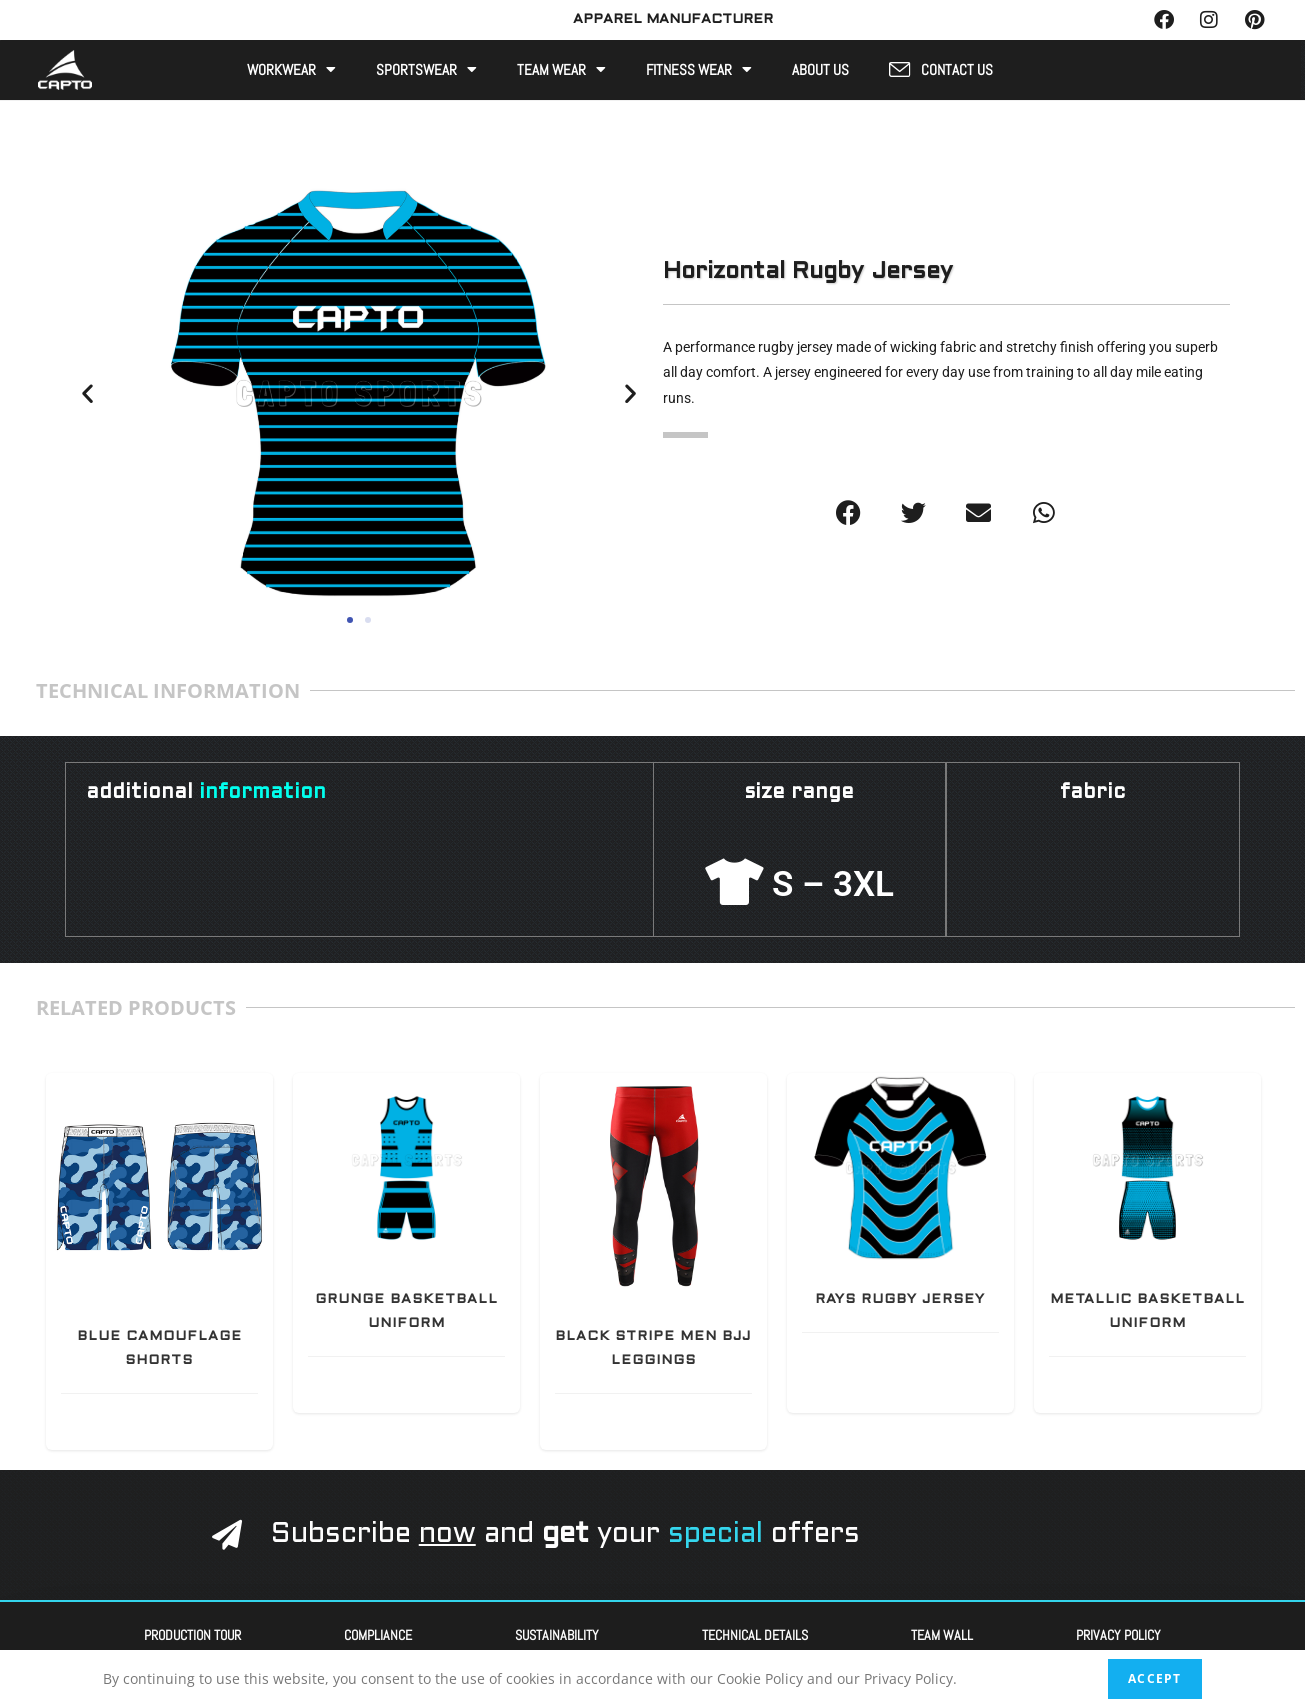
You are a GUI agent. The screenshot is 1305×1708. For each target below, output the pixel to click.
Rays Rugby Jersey (900, 1297)
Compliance (378, 1633)
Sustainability (557, 1633)
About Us (820, 69)
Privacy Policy (1118, 1633)
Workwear (291, 68)
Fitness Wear (699, 68)
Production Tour (192, 1633)
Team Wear (561, 68)
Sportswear (426, 68)
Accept (1154, 1678)
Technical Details (755, 1633)
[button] (87, 391)
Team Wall (942, 1633)
